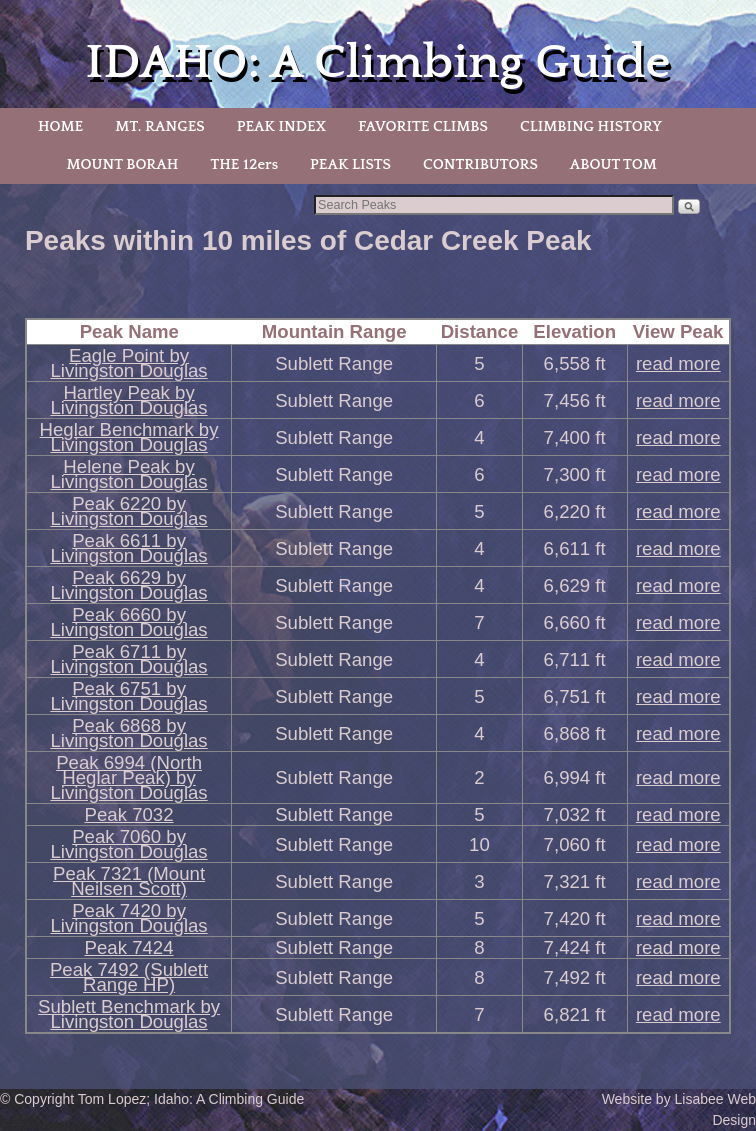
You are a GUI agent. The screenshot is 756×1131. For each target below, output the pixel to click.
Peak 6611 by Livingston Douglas (128, 548)
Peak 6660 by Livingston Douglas (128, 622)
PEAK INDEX (282, 126)
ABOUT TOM (613, 164)
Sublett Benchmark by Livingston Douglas (129, 1014)
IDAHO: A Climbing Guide (378, 62)
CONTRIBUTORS (480, 164)
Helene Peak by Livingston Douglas (128, 474)
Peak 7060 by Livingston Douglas (128, 844)
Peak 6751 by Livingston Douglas (128, 696)
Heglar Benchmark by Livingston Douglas (129, 437)
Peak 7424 (129, 947)
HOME (60, 126)
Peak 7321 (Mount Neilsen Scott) (129, 881)
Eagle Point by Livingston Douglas (128, 363)
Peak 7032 (129, 814)
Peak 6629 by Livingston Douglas (128, 585)
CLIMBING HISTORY (591, 126)
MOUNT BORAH (122, 164)
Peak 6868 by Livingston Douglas (128, 733)
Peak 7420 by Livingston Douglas (128, 918)
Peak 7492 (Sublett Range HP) (129, 977)
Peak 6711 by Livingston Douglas (128, 659)
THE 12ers (244, 164)
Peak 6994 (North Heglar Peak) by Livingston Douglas (128, 777)
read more (678, 363)
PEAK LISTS (350, 164)
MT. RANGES (159, 126)
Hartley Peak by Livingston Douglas (128, 400)
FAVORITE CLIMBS (423, 126)
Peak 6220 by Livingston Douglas (128, 511)
